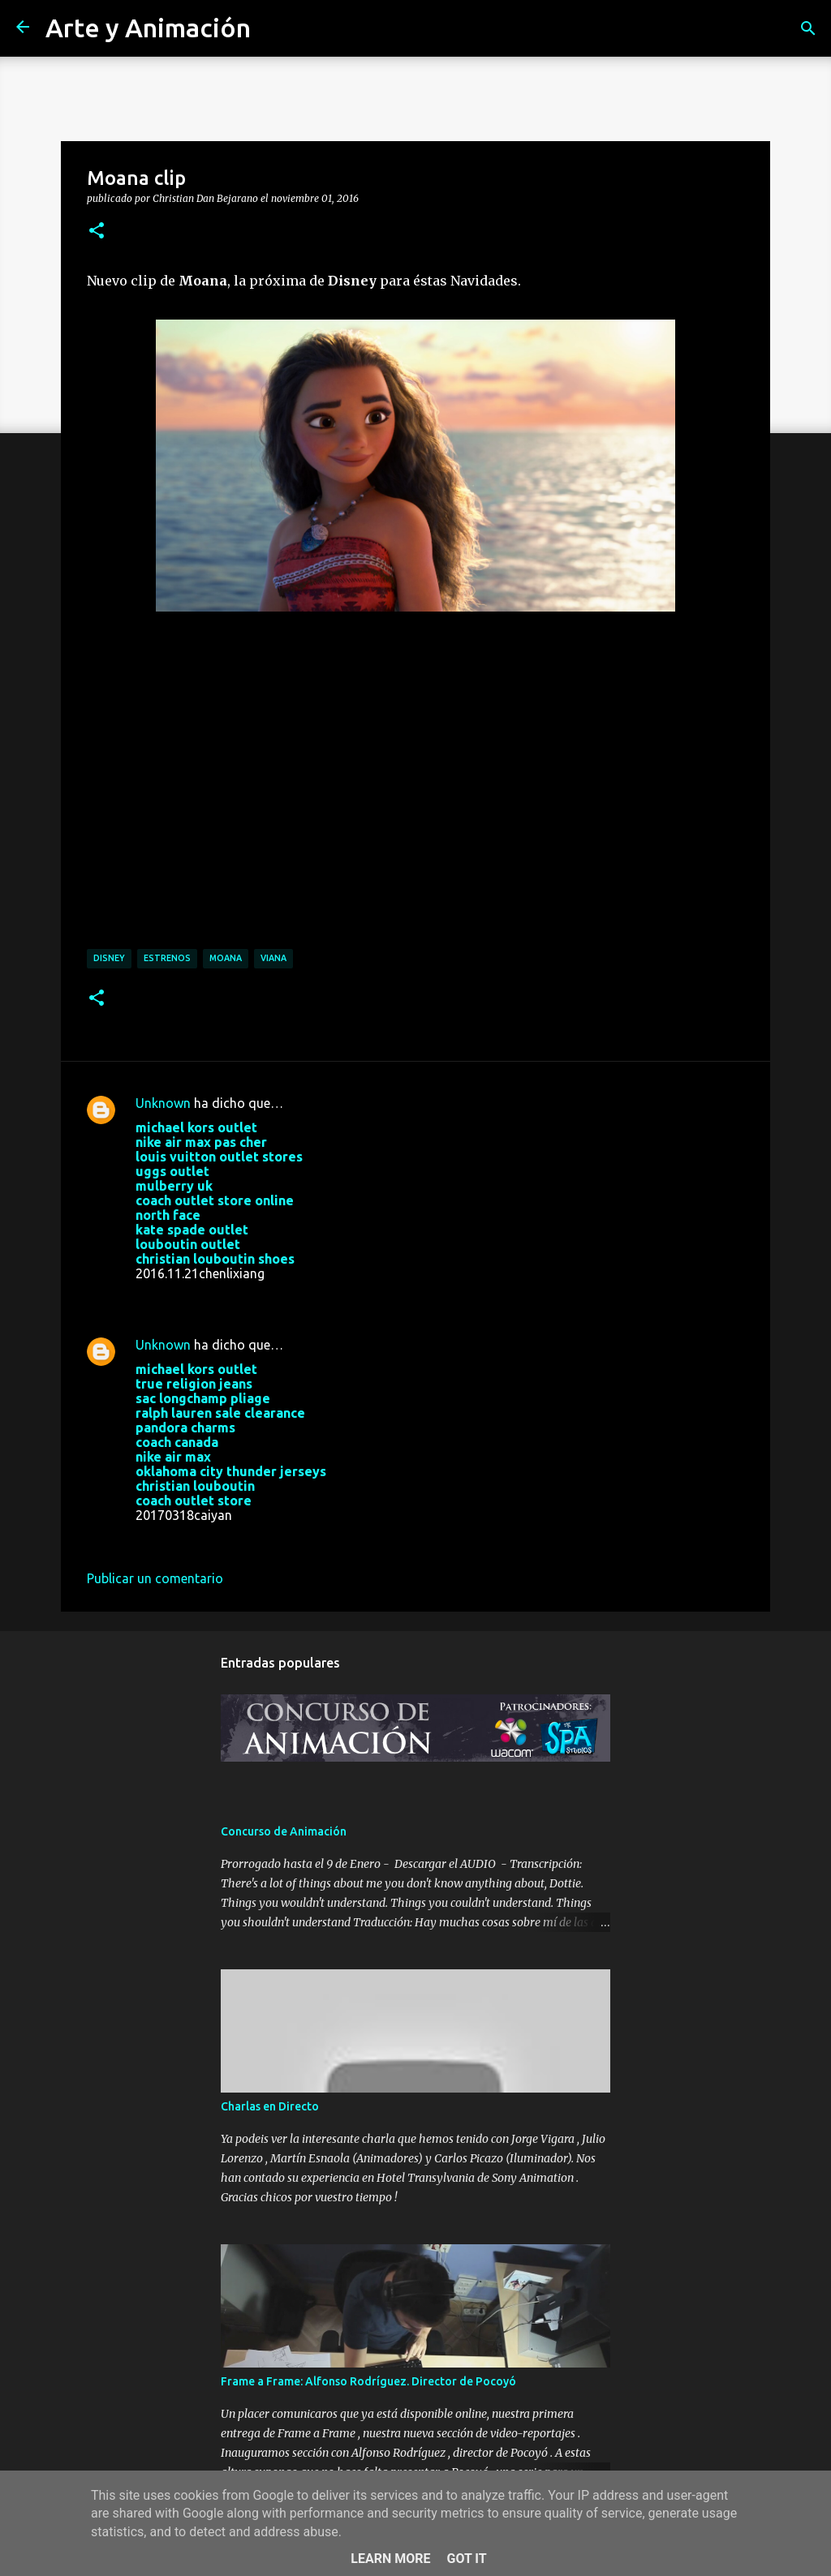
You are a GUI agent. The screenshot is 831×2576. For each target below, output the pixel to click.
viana (273, 958)
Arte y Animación (148, 27)
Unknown (163, 1103)
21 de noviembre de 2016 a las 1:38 (239, 1297)
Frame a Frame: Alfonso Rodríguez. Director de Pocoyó (368, 2381)
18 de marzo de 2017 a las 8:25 (227, 1539)
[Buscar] (808, 28)
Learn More (390, 2558)
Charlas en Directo (270, 2106)
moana (225, 958)
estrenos (167, 958)
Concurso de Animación (284, 1831)
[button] (96, 231)
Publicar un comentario (155, 1578)
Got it (466, 2558)
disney (109, 958)
